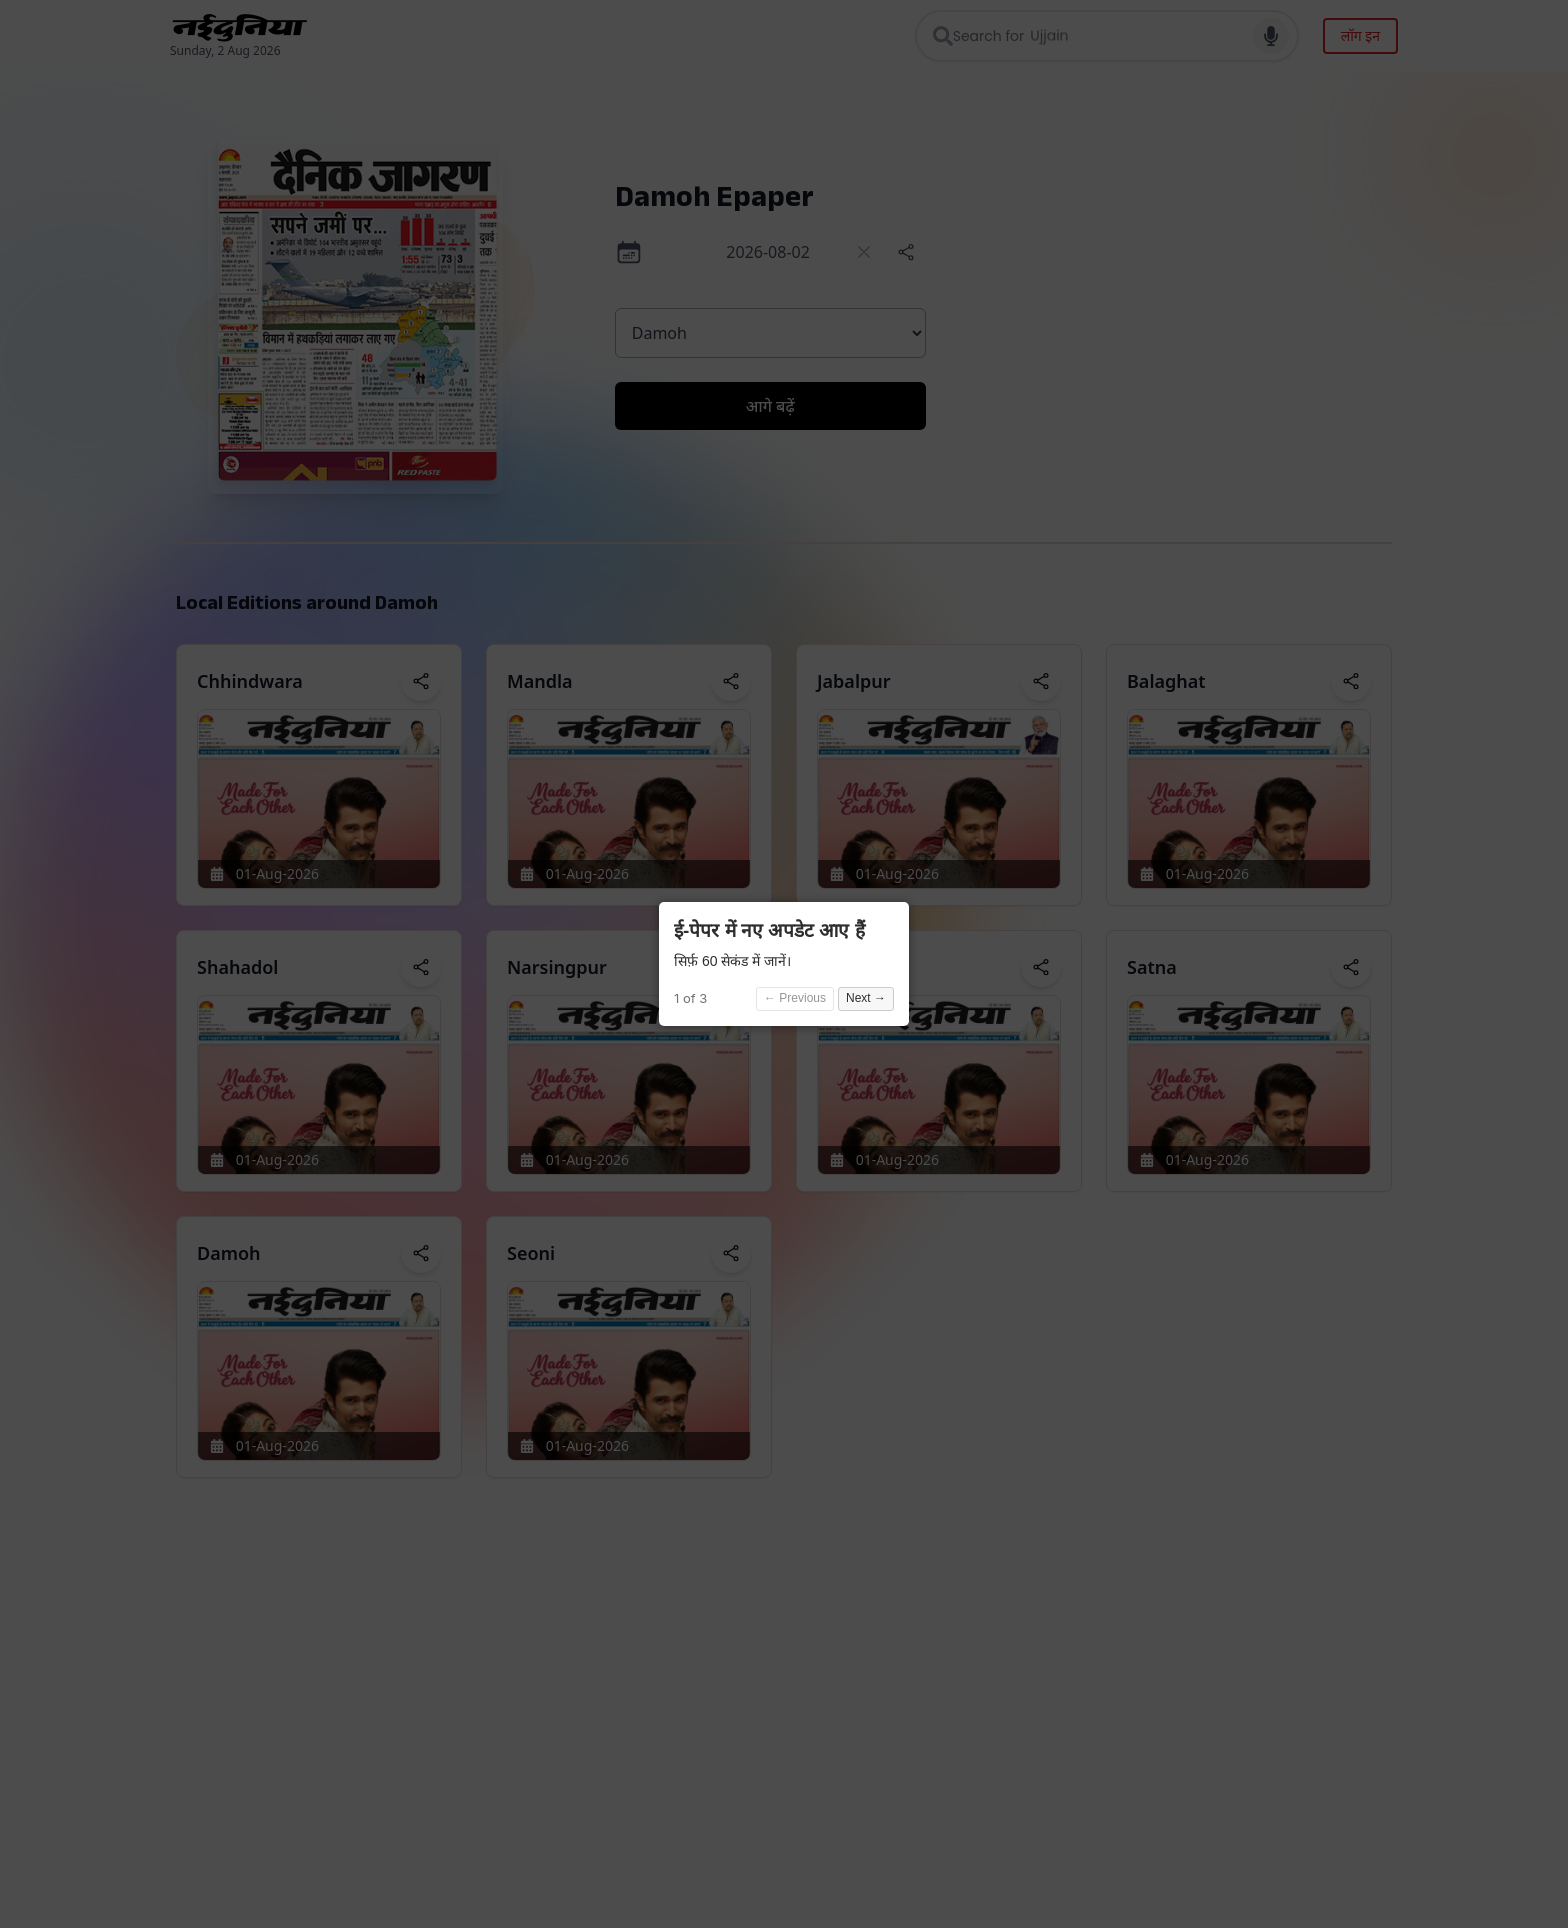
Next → (866, 998)
